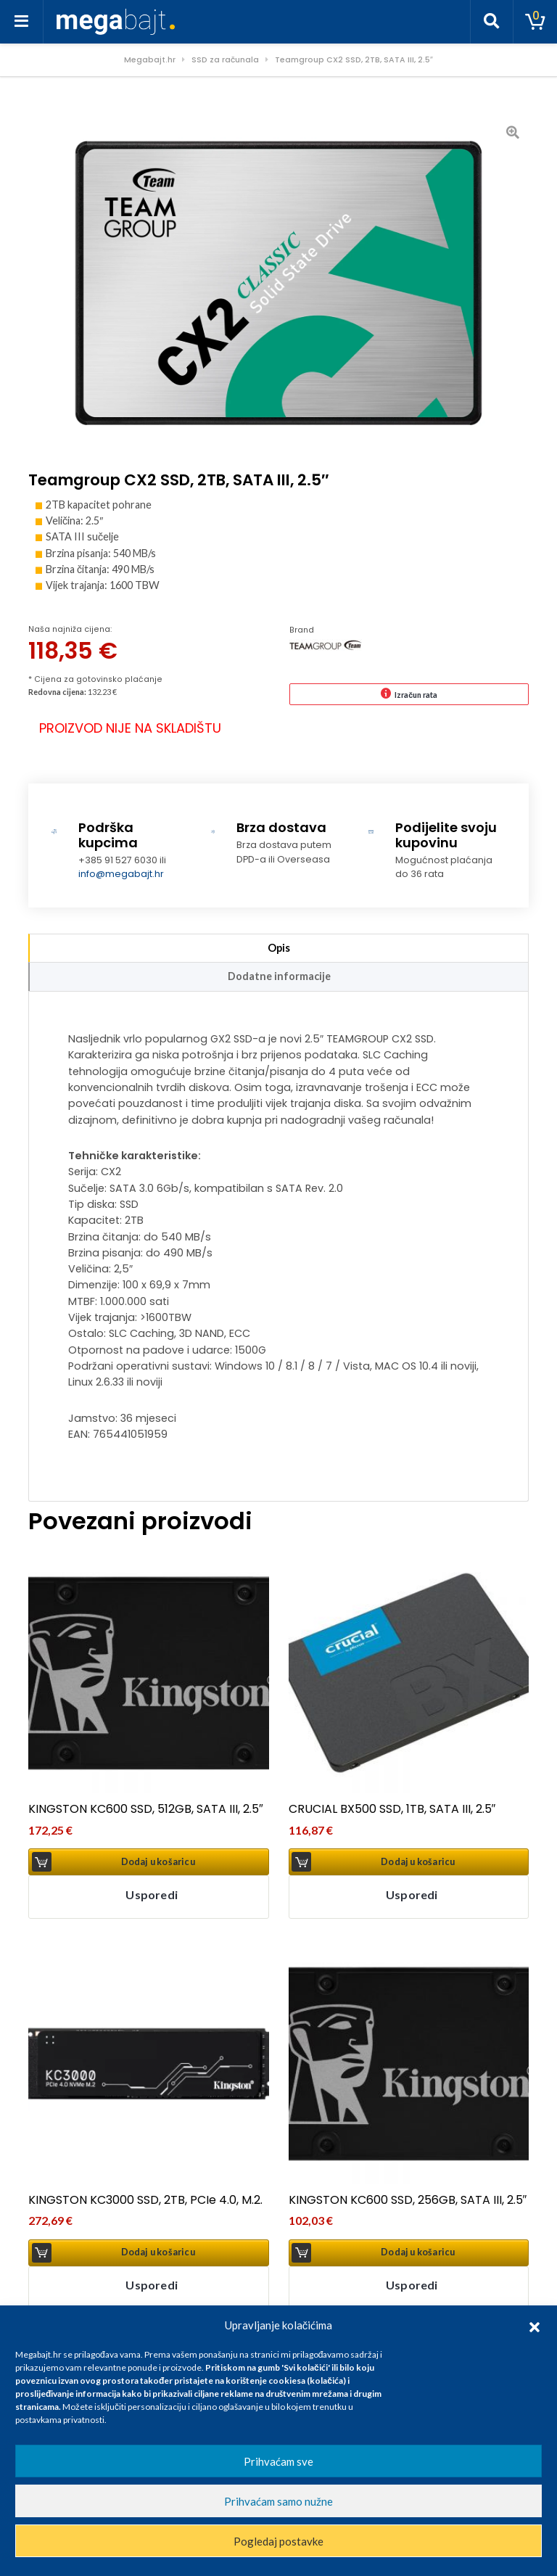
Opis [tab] (279, 948)
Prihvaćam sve (278, 2461)
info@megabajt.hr (121, 874)
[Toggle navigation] (22, 22)
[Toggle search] (491, 22)
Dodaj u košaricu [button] (158, 1861)
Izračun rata (416, 694)
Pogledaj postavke (278, 2541)
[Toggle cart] (535, 22)
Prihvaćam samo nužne (278, 2501)
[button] (534, 2325)
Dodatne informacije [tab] (279, 976)
